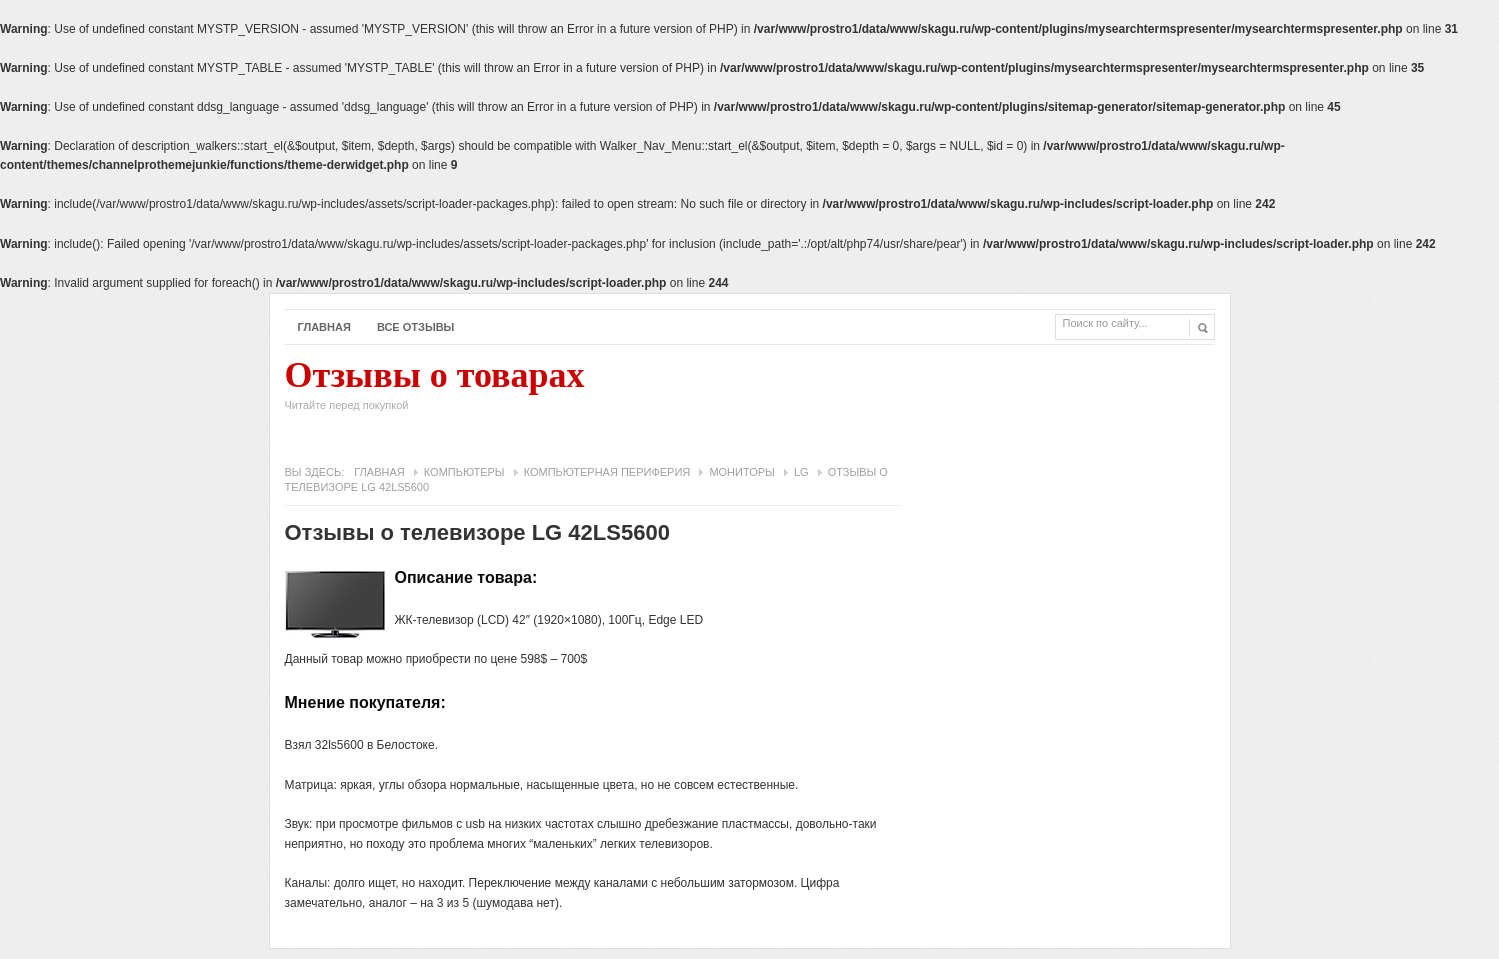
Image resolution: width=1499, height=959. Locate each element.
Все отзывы (416, 327)
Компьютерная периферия (607, 472)
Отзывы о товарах (435, 390)
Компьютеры (464, 472)
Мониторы (741, 472)
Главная (324, 327)
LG (801, 472)
